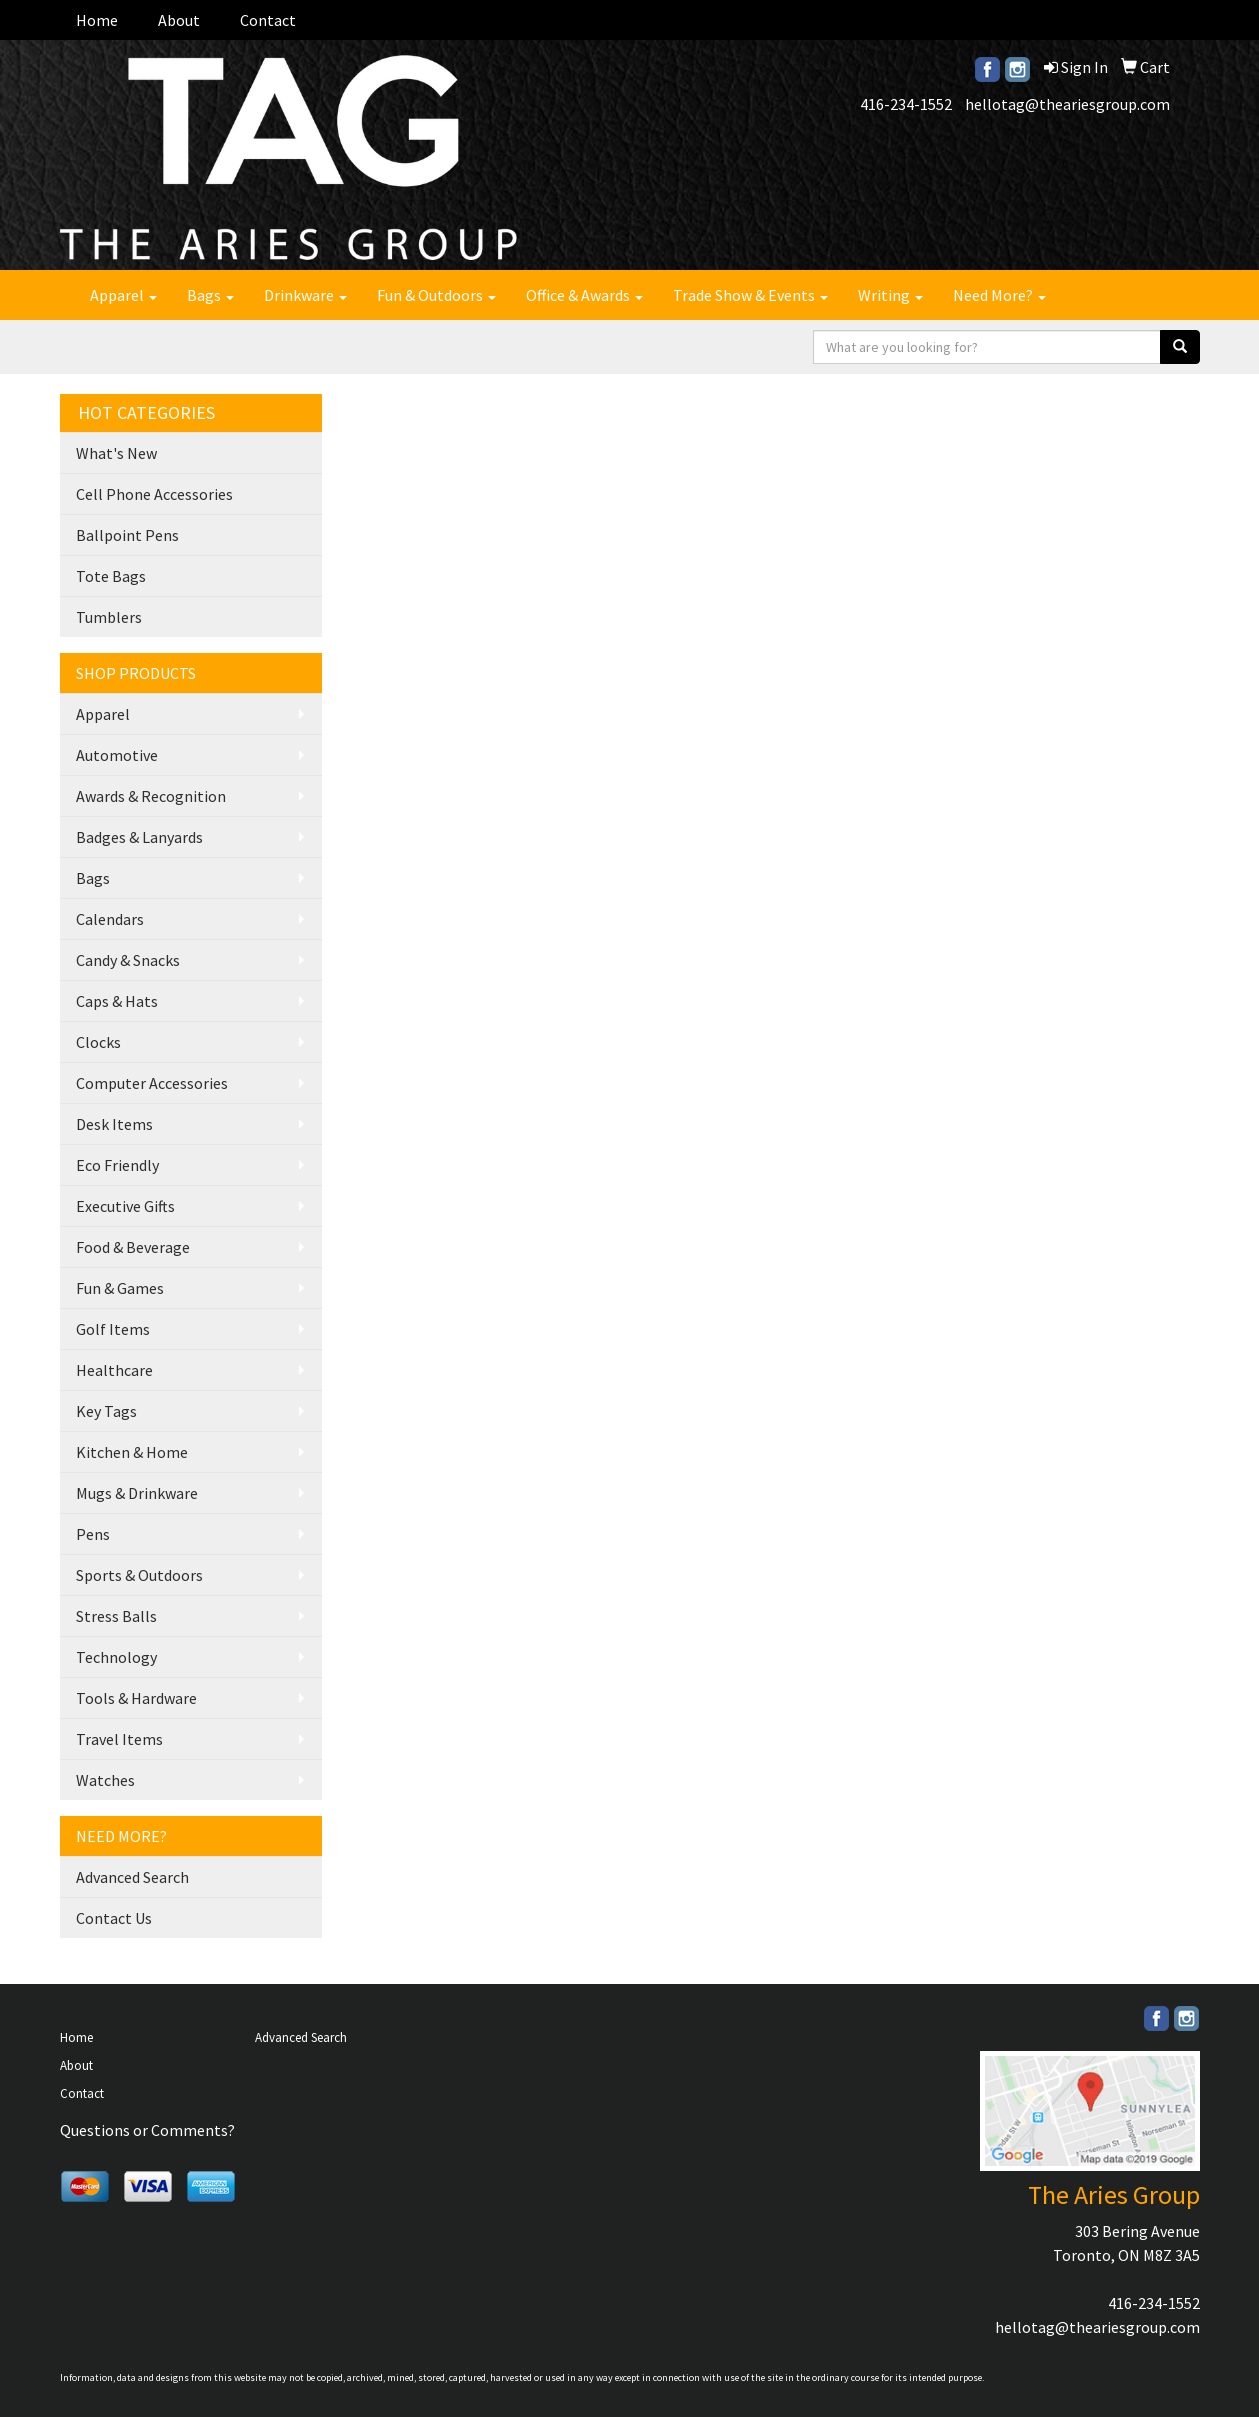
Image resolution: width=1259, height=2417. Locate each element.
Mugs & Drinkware (137, 1493)
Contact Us (114, 1918)
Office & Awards (584, 295)
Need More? (999, 295)
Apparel (123, 295)
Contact (268, 20)
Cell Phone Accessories (154, 494)
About (179, 20)
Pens (93, 1534)
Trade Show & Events (750, 295)
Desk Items (114, 1124)
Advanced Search (132, 1877)
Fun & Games (120, 1288)
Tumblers (109, 617)
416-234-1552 (906, 104)
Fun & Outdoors (436, 295)
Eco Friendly (117, 1165)
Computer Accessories (152, 1083)
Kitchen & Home (132, 1452)
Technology (116, 1657)
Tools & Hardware (136, 1698)
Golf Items (113, 1329)
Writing (890, 295)
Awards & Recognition (151, 796)
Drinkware (305, 295)
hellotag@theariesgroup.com (1067, 104)
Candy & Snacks (128, 960)
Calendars (110, 919)
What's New (116, 453)
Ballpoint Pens (127, 535)
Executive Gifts (125, 1206)
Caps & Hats (117, 1001)
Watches (105, 1780)
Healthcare (114, 1370)
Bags (210, 295)
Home (97, 20)
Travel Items (119, 1739)
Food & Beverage (133, 1247)
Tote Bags (111, 576)
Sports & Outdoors (139, 1575)
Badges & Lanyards (139, 837)
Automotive (117, 755)
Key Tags (106, 1411)
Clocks (98, 1042)
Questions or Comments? (147, 2130)
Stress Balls (116, 1616)
